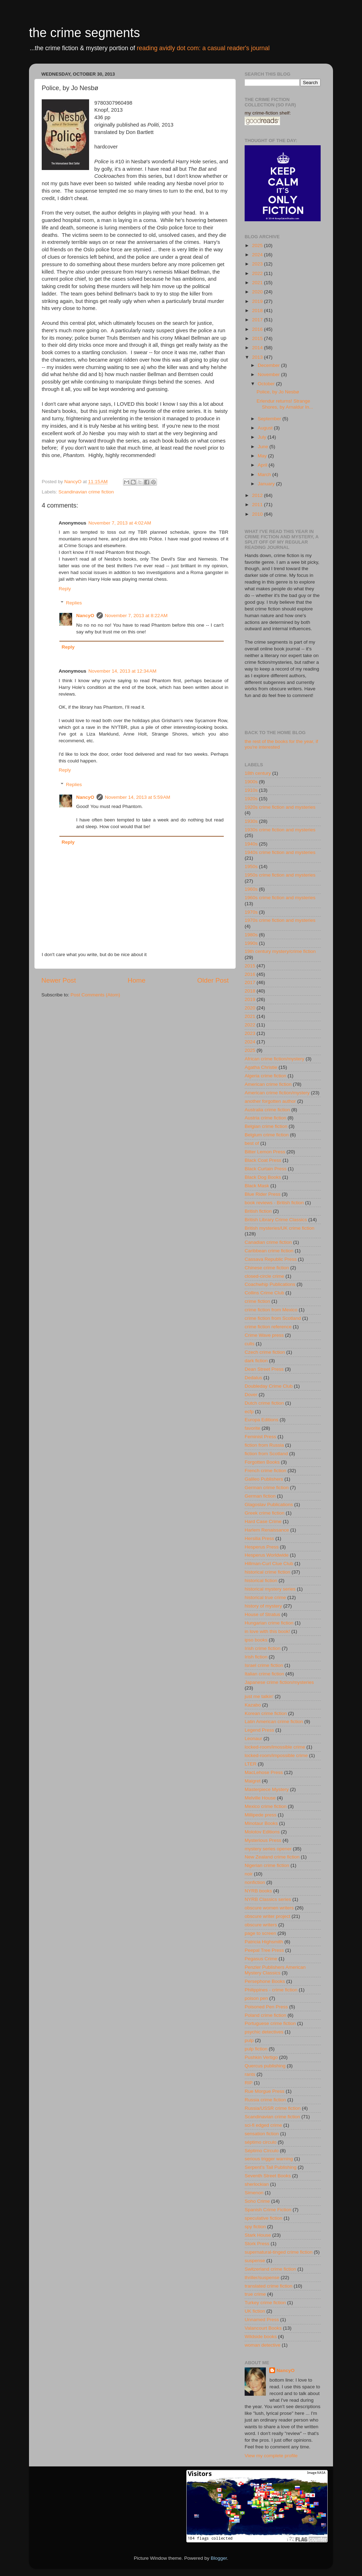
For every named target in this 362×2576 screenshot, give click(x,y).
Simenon (254, 2192)
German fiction (260, 1496)
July (263, 437)
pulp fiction (256, 2048)
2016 (258, 329)
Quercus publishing (265, 2065)
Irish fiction (256, 1656)
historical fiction (261, 1580)
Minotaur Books (261, 1823)
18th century (258, 773)
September (270, 418)
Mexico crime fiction (266, 1806)
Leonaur (253, 1738)
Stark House (258, 2235)
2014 (258, 347)
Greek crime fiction (265, 1513)
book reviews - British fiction (274, 1202)
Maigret (253, 1781)
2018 (258, 310)
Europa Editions (261, 1419)
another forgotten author (270, 1101)
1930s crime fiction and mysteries (280, 829)
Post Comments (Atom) (95, 994)
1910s (251, 790)
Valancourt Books (263, 2328)
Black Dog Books (263, 1177)
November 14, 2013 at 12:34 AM (122, 671)
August (266, 428)
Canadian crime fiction (268, 1242)
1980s (251, 934)
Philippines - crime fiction (271, 1989)
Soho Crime (257, 2201)
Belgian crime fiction (266, 1126)
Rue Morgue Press (265, 2091)
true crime (255, 2294)
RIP (249, 2082)
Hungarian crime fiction (269, 1623)
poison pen (256, 1998)
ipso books (256, 1640)
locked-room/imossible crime (275, 1747)
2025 (258, 245)
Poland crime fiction (265, 2015)
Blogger (219, 2558)
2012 (258, 495)
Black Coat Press (263, 1160)
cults (250, 1343)
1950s (251, 866)
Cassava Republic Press (271, 1259)
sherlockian (257, 2184)
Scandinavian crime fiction (86, 491)
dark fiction (256, 1360)
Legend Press (259, 1730)
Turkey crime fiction (265, 2302)
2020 (258, 291)
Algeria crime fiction (265, 1075)
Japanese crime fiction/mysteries (279, 1682)
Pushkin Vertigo (261, 2057)
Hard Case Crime (263, 1521)
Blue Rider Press (262, 1194)
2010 (258, 514)
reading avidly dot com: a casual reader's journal (203, 48)
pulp (249, 2040)
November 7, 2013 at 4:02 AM (119, 523)
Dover (251, 1394)
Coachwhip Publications (270, 1284)
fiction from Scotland (266, 1453)
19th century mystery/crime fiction (280, 951)
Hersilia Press (259, 1538)
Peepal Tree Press (264, 1950)
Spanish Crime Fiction (268, 2209)
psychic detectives (264, 2032)
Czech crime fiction (265, 1352)
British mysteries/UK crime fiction (279, 1228)
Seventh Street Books (268, 2175)
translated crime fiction (268, 2286)
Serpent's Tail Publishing (270, 2167)
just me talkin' (259, 1696)
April (263, 465)
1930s (251, 821)
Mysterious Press (263, 1840)
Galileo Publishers (264, 1479)
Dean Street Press (264, 1369)
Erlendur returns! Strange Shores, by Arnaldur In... (285, 403)
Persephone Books (265, 1981)
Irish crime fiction (262, 1648)
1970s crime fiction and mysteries (280, 920)
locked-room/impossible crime (276, 1755)
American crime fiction (268, 1084)
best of (252, 1143)
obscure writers (261, 1924)
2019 (258, 301)
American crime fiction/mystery (277, 1092)
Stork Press (257, 2243)
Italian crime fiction (264, 1673)
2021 (258, 282)
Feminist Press (260, 1436)
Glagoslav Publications (269, 1504)
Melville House (260, 1798)
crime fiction (257, 1301)
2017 (258, 319)
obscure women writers (269, 1907)
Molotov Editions (262, 1831)
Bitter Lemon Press (265, 1151)
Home (136, 980)
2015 (258, 338)
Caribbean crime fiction (269, 1250)
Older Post (213, 980)
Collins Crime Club (264, 1292)
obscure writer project (267, 1916)
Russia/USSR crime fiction (272, 2108)
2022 (258, 273)
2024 (258, 254)
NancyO (85, 615)
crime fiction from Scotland (273, 1318)
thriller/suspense (262, 2277)
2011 (258, 504)
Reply (65, 588)
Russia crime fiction (265, 2099)
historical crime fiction (267, 1572)
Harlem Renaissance (267, 1530)
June (263, 446)
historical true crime (265, 1597)
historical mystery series (270, 1589)
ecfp (249, 1411)
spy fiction (255, 2226)
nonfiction (255, 1882)
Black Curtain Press (266, 1168)
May (263, 455)
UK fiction (255, 2311)
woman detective (262, 2345)
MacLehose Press (264, 1772)
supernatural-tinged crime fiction (279, 2252)
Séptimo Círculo (262, 2150)
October (267, 383)
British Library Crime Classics (276, 1219)
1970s (251, 912)
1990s (251, 943)
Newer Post (58, 980)
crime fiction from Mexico (271, 1309)
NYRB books (258, 1890)
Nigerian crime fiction (267, 1865)
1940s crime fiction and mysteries (280, 852)
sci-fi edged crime (263, 2125)
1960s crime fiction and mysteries (280, 897)
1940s (251, 844)
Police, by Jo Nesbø (278, 391)
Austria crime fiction (265, 1117)
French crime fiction (265, 1470)
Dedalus (253, 1377)
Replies (74, 602)
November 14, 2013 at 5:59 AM (137, 797)
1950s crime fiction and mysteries (280, 875)
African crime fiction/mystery (274, 1058)
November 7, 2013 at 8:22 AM (136, 615)
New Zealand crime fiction (272, 1857)
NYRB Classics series (268, 1899)
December (269, 365)
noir (249, 1874)
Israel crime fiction (264, 1665)
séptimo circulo (260, 2142)
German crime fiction (267, 1487)
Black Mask (257, 1185)
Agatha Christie (261, 1067)
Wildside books (261, 2336)
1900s (251, 781)
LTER (251, 1764)
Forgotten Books (262, 1462)
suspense (255, 2260)
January (267, 483)
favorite (252, 1428)
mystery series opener (268, 1848)
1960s (251, 889)
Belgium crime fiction (267, 1134)
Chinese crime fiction (267, 1267)
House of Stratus (262, 1614)
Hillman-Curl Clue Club (269, 1563)
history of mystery (263, 1606)
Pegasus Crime (261, 1958)
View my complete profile (271, 2455)
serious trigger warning (269, 2158)
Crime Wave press (264, 1335)
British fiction (258, 1211)
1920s (251, 798)
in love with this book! (267, 1631)
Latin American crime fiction (274, 1721)
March (265, 474)
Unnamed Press (262, 2319)
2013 (258, 357)
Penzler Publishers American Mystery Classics (275, 1970)
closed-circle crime (264, 1276)
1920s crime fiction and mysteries (280, 807)
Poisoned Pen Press (266, 2006)
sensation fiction (262, 2133)
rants (250, 2074)
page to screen (260, 1933)
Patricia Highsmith (264, 1941)
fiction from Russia (264, 1445)
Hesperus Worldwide (266, 1555)
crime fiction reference (268, 1326)
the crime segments (84, 32)
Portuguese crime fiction (270, 2023)
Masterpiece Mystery (267, 1789)
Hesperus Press (262, 1547)
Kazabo (253, 1705)
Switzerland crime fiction (270, 2269)
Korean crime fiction (266, 1713)
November (269, 374)
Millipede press (260, 1814)
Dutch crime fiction (264, 1403)
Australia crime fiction (267, 1109)
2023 (258, 264)
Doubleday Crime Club (269, 1386)
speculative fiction (263, 2218)
